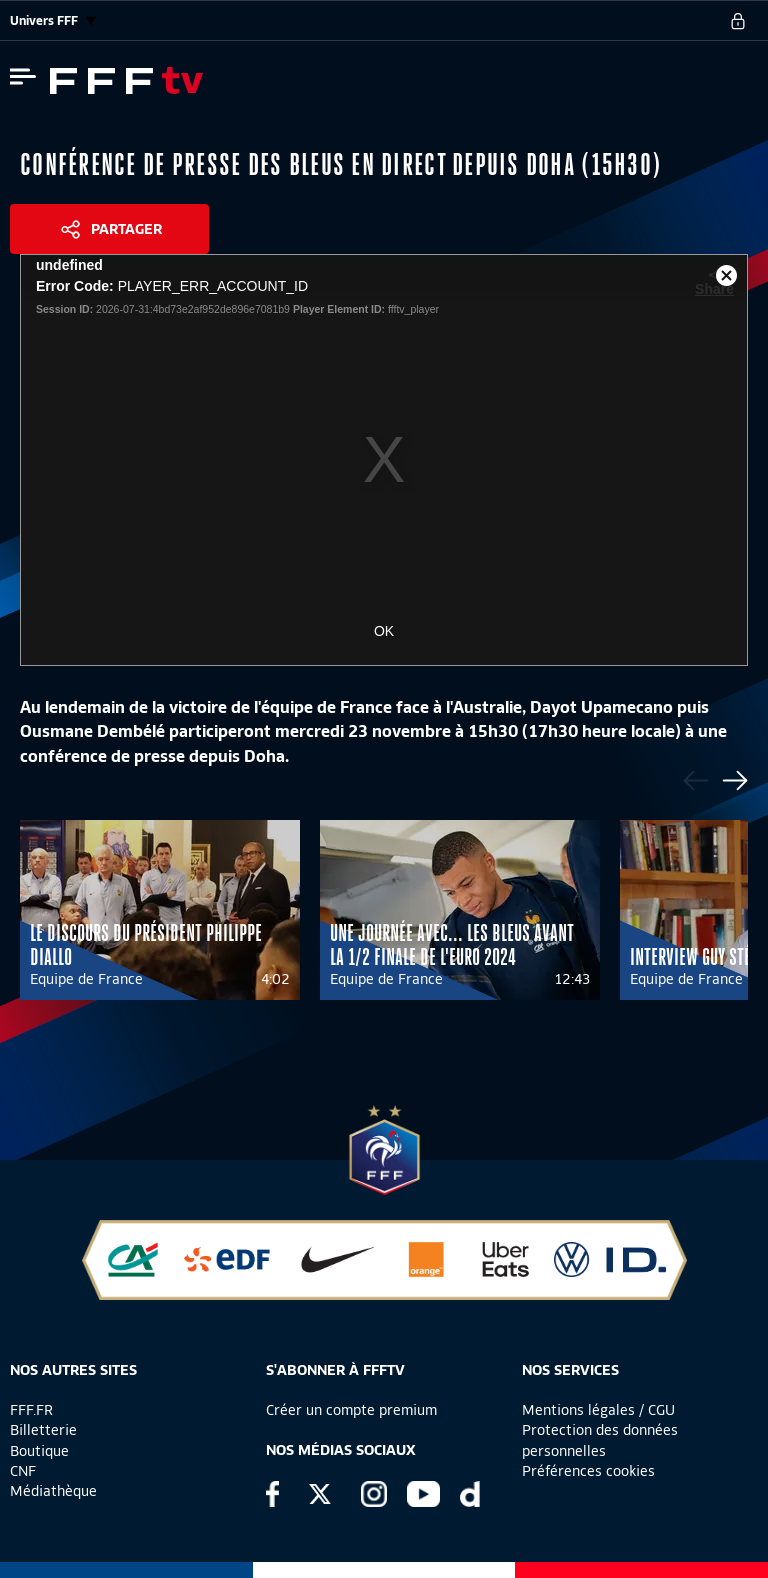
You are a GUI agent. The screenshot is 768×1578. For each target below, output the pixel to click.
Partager (126, 229)
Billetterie (43, 1430)
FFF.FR (31, 1410)
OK (384, 631)
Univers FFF (53, 20)
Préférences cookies (588, 1471)
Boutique (39, 1451)
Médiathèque (53, 1491)
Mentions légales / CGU (598, 1410)
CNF (23, 1471)
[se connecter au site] (738, 21)
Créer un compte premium (351, 1410)
